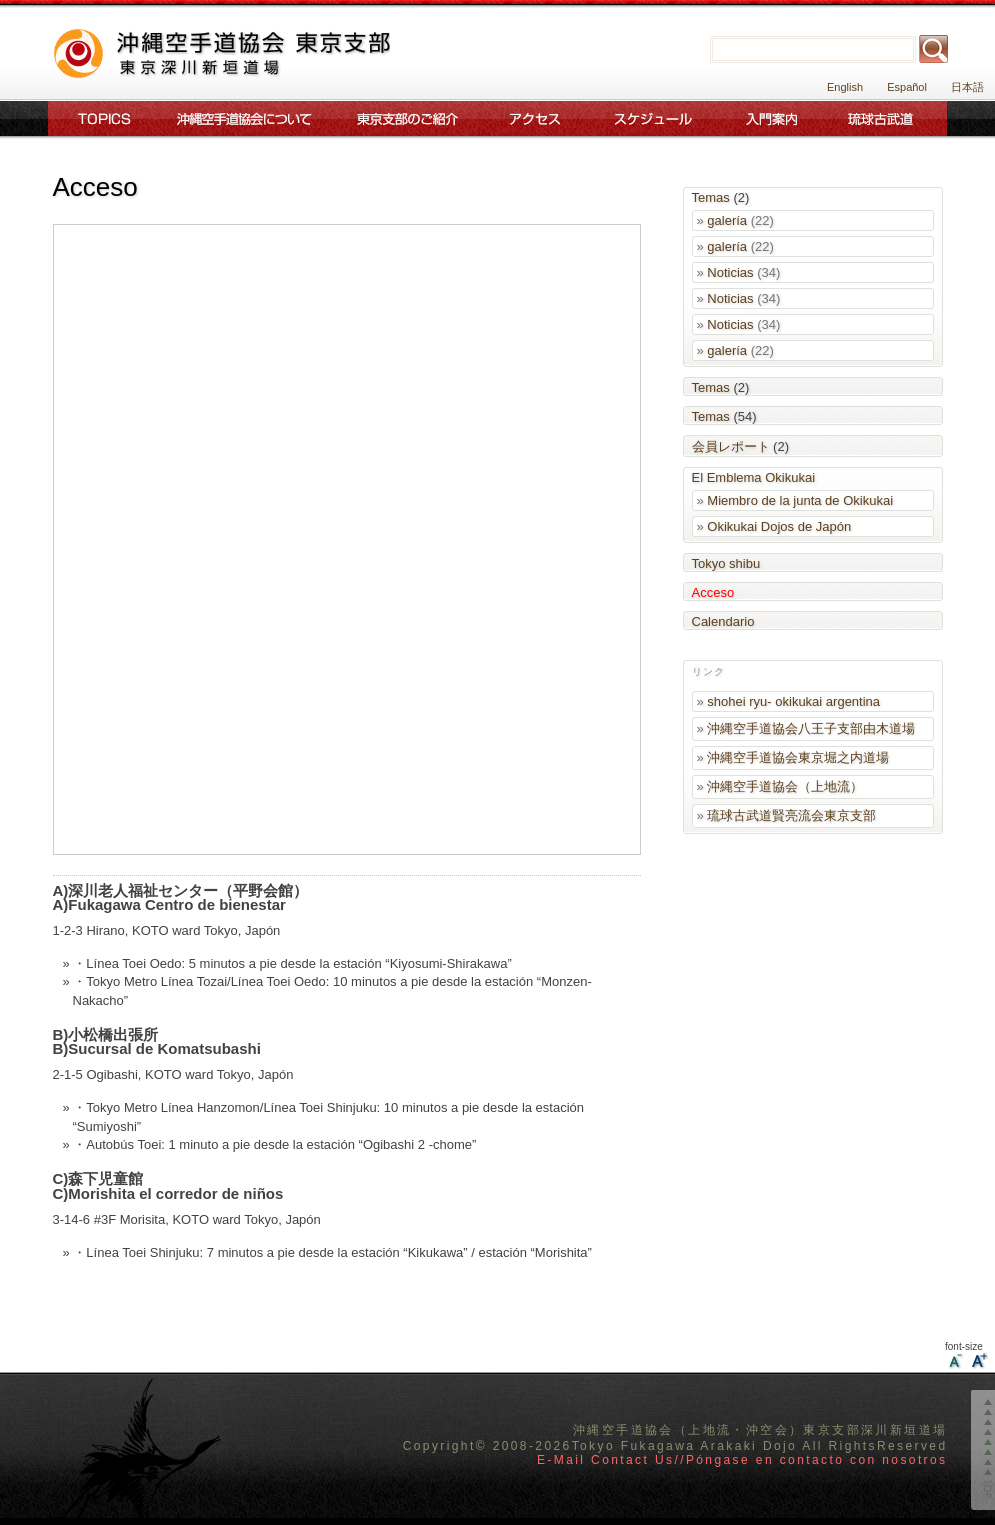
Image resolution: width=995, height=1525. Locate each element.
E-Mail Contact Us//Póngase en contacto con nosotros (742, 1460)
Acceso (713, 592)
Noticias (730, 272)
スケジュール (654, 118)
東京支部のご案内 (407, 118)
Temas (711, 197)
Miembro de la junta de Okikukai (800, 500)
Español (907, 87)
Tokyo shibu (726, 563)
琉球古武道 (884, 118)
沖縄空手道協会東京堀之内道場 (798, 757)
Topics (100, 118)
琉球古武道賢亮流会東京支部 (791, 815)
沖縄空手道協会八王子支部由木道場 (811, 728)
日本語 (967, 87)
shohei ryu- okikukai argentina (793, 701)
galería (727, 220)
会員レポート (731, 446)
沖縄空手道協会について (242, 118)
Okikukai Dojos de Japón (779, 526)
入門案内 (772, 118)
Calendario (723, 621)
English (845, 87)
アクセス (535, 118)
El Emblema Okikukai (754, 477)
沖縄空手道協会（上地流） (785, 786)
